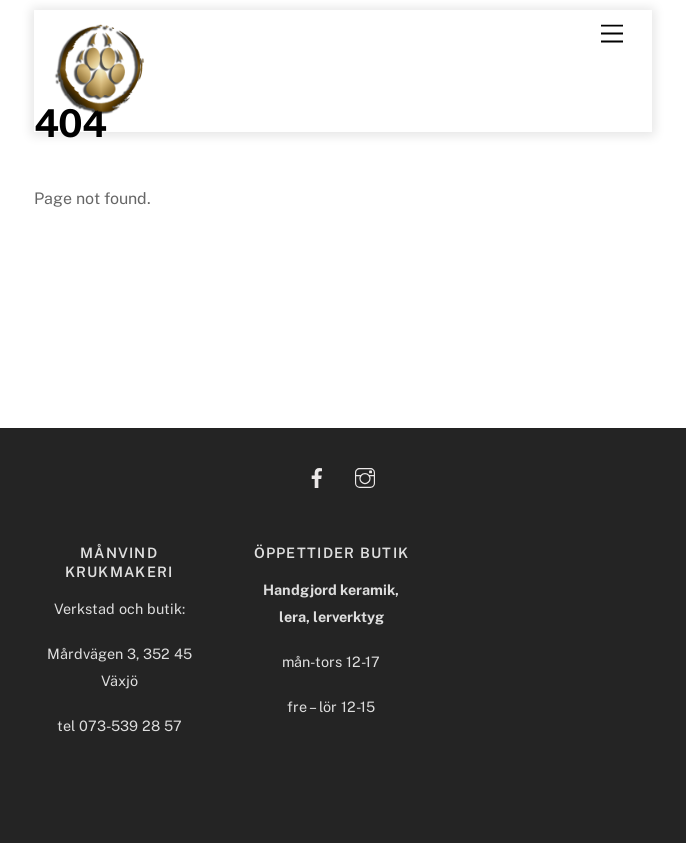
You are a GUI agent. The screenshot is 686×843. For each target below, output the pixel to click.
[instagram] (365, 475)
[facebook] (317, 475)
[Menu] (612, 34)
